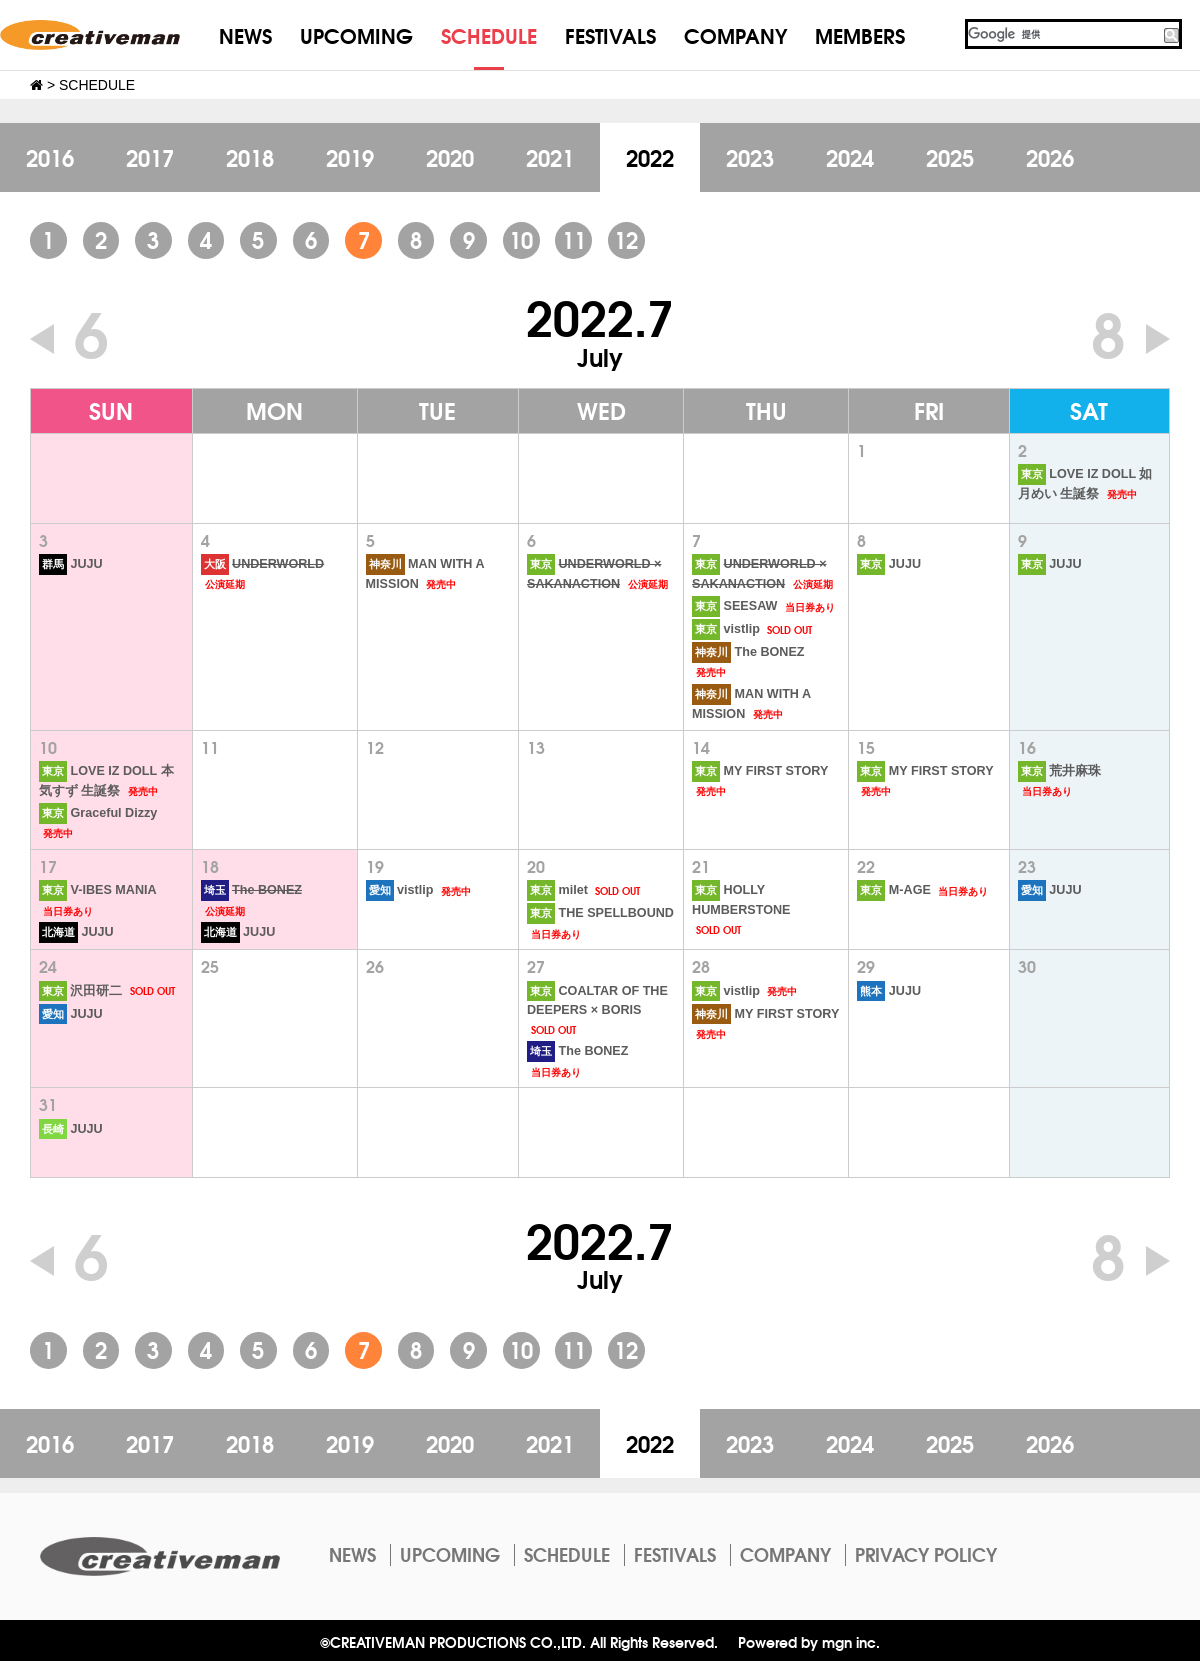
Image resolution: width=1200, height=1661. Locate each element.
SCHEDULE (489, 34)
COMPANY (735, 34)
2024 (850, 157)
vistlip (726, 629)
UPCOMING (356, 34)
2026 (1050, 157)
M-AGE (893, 890)
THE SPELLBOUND (600, 913)
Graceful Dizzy (98, 813)
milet (557, 890)
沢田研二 (81, 991)
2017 (150, 157)
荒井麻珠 (1060, 771)
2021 (550, 157)
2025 (950, 157)
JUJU (71, 564)
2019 (350, 157)
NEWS (245, 34)
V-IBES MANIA (97, 890)
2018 (250, 157)
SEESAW (734, 606)
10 (521, 239)
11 (574, 239)
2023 (750, 157)
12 (626, 239)
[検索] (1063, 34)
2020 (450, 157)
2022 (650, 157)
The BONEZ (748, 652)
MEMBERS (860, 34)
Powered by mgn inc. (809, 1641)
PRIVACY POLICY (926, 1554)
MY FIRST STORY (760, 771)
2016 (50, 157)
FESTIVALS (610, 34)
